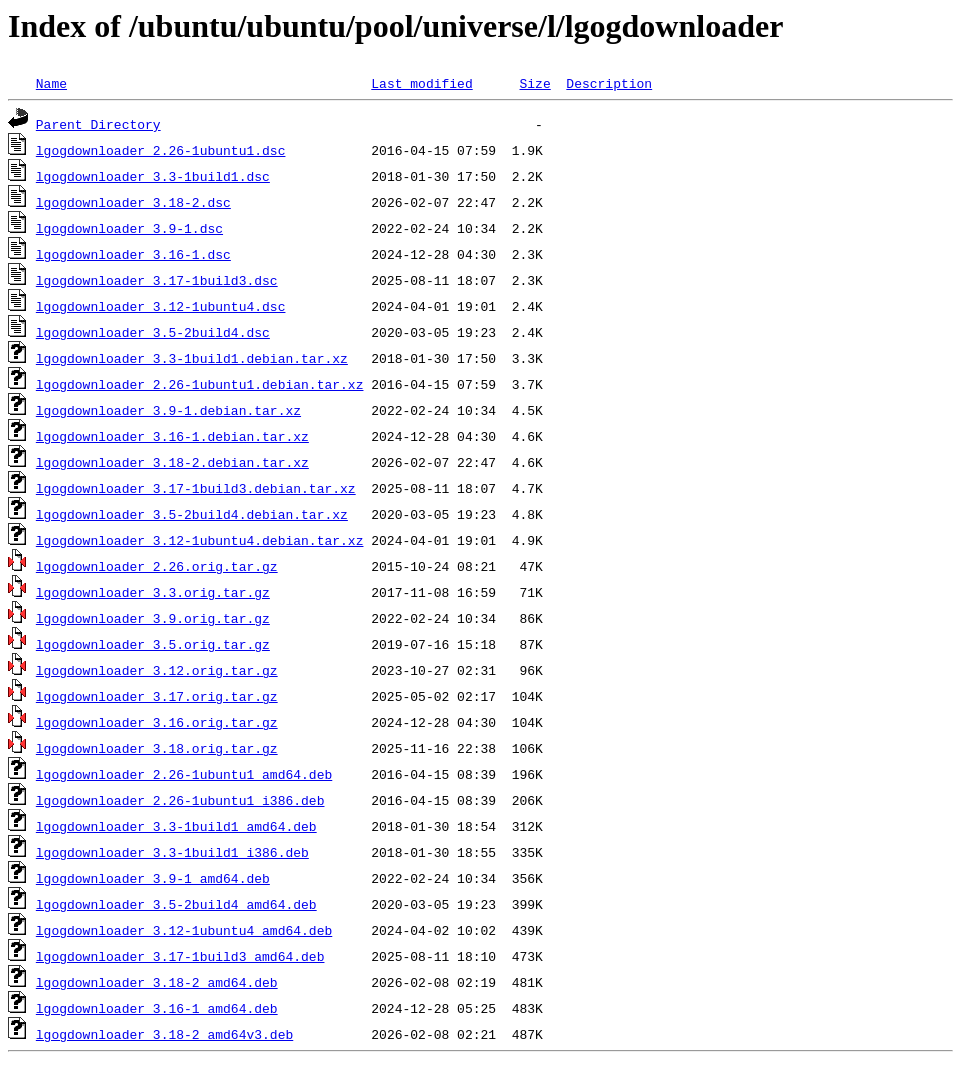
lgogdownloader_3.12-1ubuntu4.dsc (161, 306)
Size (534, 83)
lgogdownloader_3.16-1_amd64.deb (157, 1008)
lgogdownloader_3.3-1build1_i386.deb (172, 852)
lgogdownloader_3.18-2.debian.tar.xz (172, 462)
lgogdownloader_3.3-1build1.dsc (153, 176)
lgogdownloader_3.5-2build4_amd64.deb (176, 904)
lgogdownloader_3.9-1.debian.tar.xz (168, 410)
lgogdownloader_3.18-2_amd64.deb (157, 982)
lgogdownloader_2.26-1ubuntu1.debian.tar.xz (200, 384)
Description (609, 83)
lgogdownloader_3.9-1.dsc (129, 228)
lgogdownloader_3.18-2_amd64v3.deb (164, 1034)
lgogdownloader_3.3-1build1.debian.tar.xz (192, 358)
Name (51, 83)
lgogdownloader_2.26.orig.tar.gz (157, 566)
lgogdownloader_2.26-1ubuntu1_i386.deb (180, 800)
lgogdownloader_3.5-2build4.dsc (153, 332)
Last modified (421, 83)
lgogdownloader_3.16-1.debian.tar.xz (172, 436)
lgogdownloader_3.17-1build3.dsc (157, 280)
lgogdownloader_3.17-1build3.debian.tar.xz (196, 488)
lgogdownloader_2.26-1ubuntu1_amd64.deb (184, 774)
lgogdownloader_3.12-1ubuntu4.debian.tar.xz (200, 540)
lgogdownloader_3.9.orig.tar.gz (153, 618)
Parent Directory (98, 124)
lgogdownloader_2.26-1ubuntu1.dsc (161, 150)
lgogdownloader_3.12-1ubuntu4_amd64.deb (184, 930)
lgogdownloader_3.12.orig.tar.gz (157, 670)
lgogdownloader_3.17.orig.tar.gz (157, 696)
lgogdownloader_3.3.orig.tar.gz (153, 592)
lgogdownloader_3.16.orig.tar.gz (157, 722)
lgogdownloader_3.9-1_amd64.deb (153, 878)
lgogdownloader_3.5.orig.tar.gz (153, 644)
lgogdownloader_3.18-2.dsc (133, 202)
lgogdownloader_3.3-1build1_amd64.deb (176, 826)
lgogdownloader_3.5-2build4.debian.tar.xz (192, 514)
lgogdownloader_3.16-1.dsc (133, 254)
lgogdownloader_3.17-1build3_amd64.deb (180, 956)
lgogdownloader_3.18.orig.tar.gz (157, 748)
